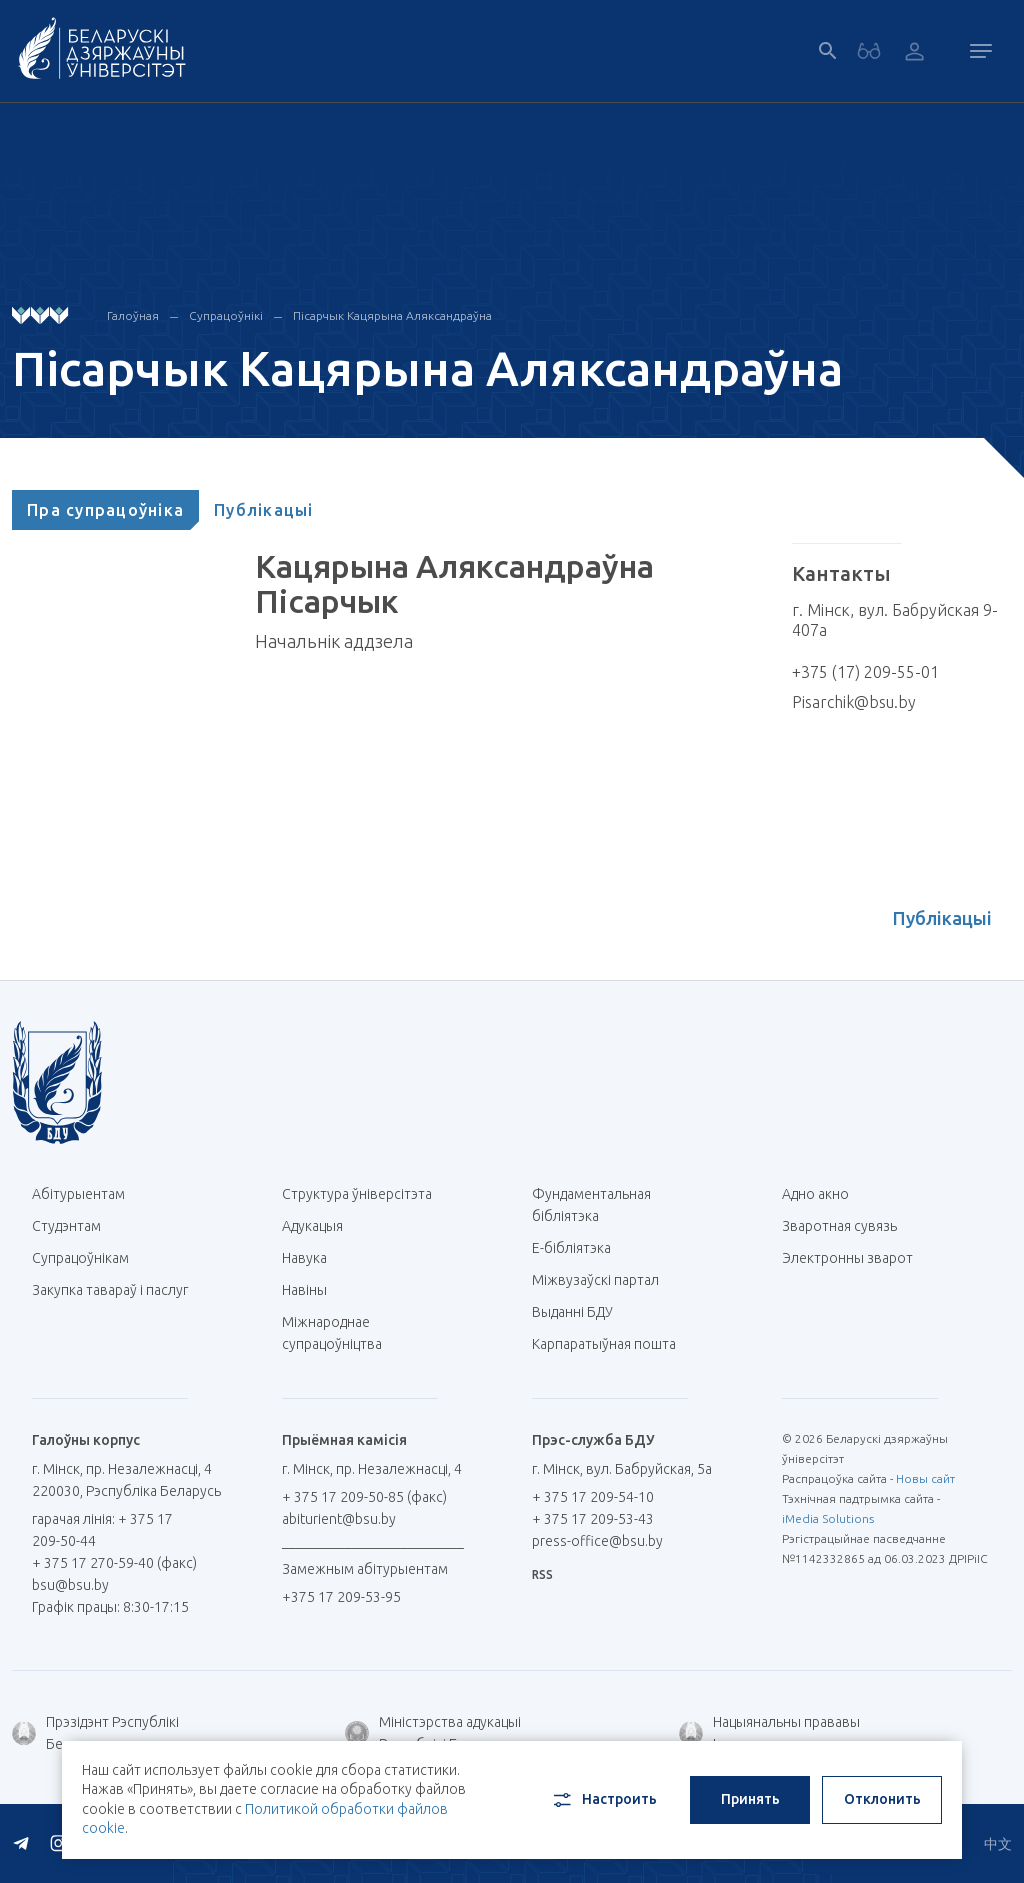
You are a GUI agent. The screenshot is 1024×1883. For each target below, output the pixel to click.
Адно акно (815, 1194)
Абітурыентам (86, 1194)
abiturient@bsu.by (339, 1519)
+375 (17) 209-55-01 (865, 672)
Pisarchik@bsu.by (854, 702)
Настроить (603, 1800)
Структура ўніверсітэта (357, 1194)
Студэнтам (66, 1226)
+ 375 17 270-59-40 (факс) (114, 1563)
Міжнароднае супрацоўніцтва (342, 1333)
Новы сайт (925, 1478)
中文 (998, 1844)
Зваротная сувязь (839, 1226)
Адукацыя (312, 1226)
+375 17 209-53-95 (341, 1597)
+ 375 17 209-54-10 (593, 1497)
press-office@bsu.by (597, 1541)
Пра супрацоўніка (105, 510)
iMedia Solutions (828, 1518)
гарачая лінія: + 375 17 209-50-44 (102, 1530)
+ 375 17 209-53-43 (593, 1519)
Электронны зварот (847, 1258)
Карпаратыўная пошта (611, 1344)
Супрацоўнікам (80, 1258)
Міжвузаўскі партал (603, 1280)
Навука (312, 1258)
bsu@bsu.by (70, 1585)
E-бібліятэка (579, 1248)
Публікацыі (264, 510)
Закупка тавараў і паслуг (110, 1290)
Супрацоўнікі (226, 315)
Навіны (304, 1290)
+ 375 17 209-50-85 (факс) (364, 1497)
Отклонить (882, 1799)
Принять (750, 1799)
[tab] (105, 510)
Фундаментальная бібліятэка (591, 1205)
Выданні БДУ (572, 1312)
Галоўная (133, 315)
